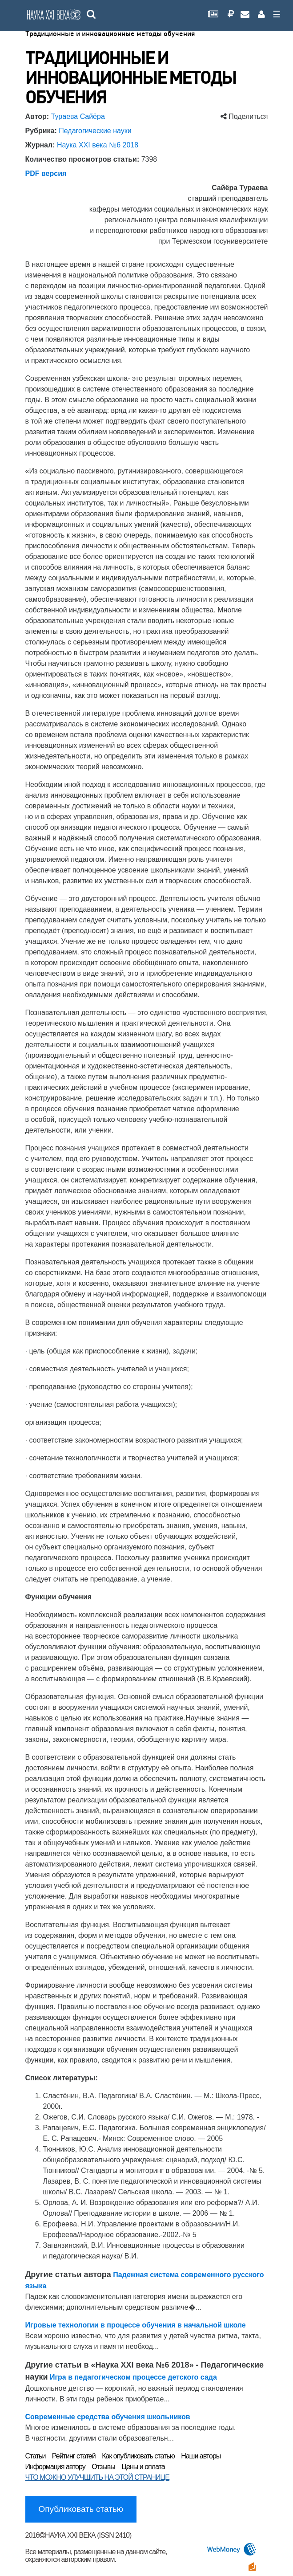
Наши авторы (201, 2456)
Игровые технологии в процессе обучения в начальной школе (135, 2325)
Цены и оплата (143, 2466)
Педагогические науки (95, 131)
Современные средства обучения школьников (107, 2417)
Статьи (35, 2456)
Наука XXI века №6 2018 (97, 145)
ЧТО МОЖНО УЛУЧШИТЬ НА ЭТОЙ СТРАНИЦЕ (97, 2477)
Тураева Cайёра (78, 116)
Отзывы (103, 2466)
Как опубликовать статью (138, 2456)
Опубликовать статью (81, 2509)
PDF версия (46, 173)
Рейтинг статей (74, 2456)
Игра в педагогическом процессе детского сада (133, 2377)
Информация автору (55, 2466)
